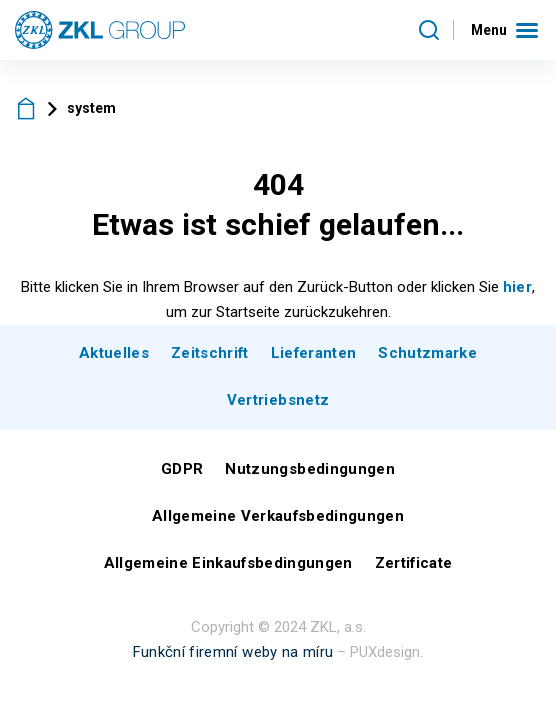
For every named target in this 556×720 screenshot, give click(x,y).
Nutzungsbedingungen (309, 469)
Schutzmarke (427, 353)
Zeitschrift (210, 353)
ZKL (26, 108)
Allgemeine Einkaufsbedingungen (228, 563)
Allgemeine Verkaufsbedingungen (278, 516)
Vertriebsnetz (278, 400)
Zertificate (414, 563)
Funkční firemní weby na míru (233, 652)
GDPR (182, 469)
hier (517, 287)
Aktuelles (114, 353)
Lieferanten (314, 353)
